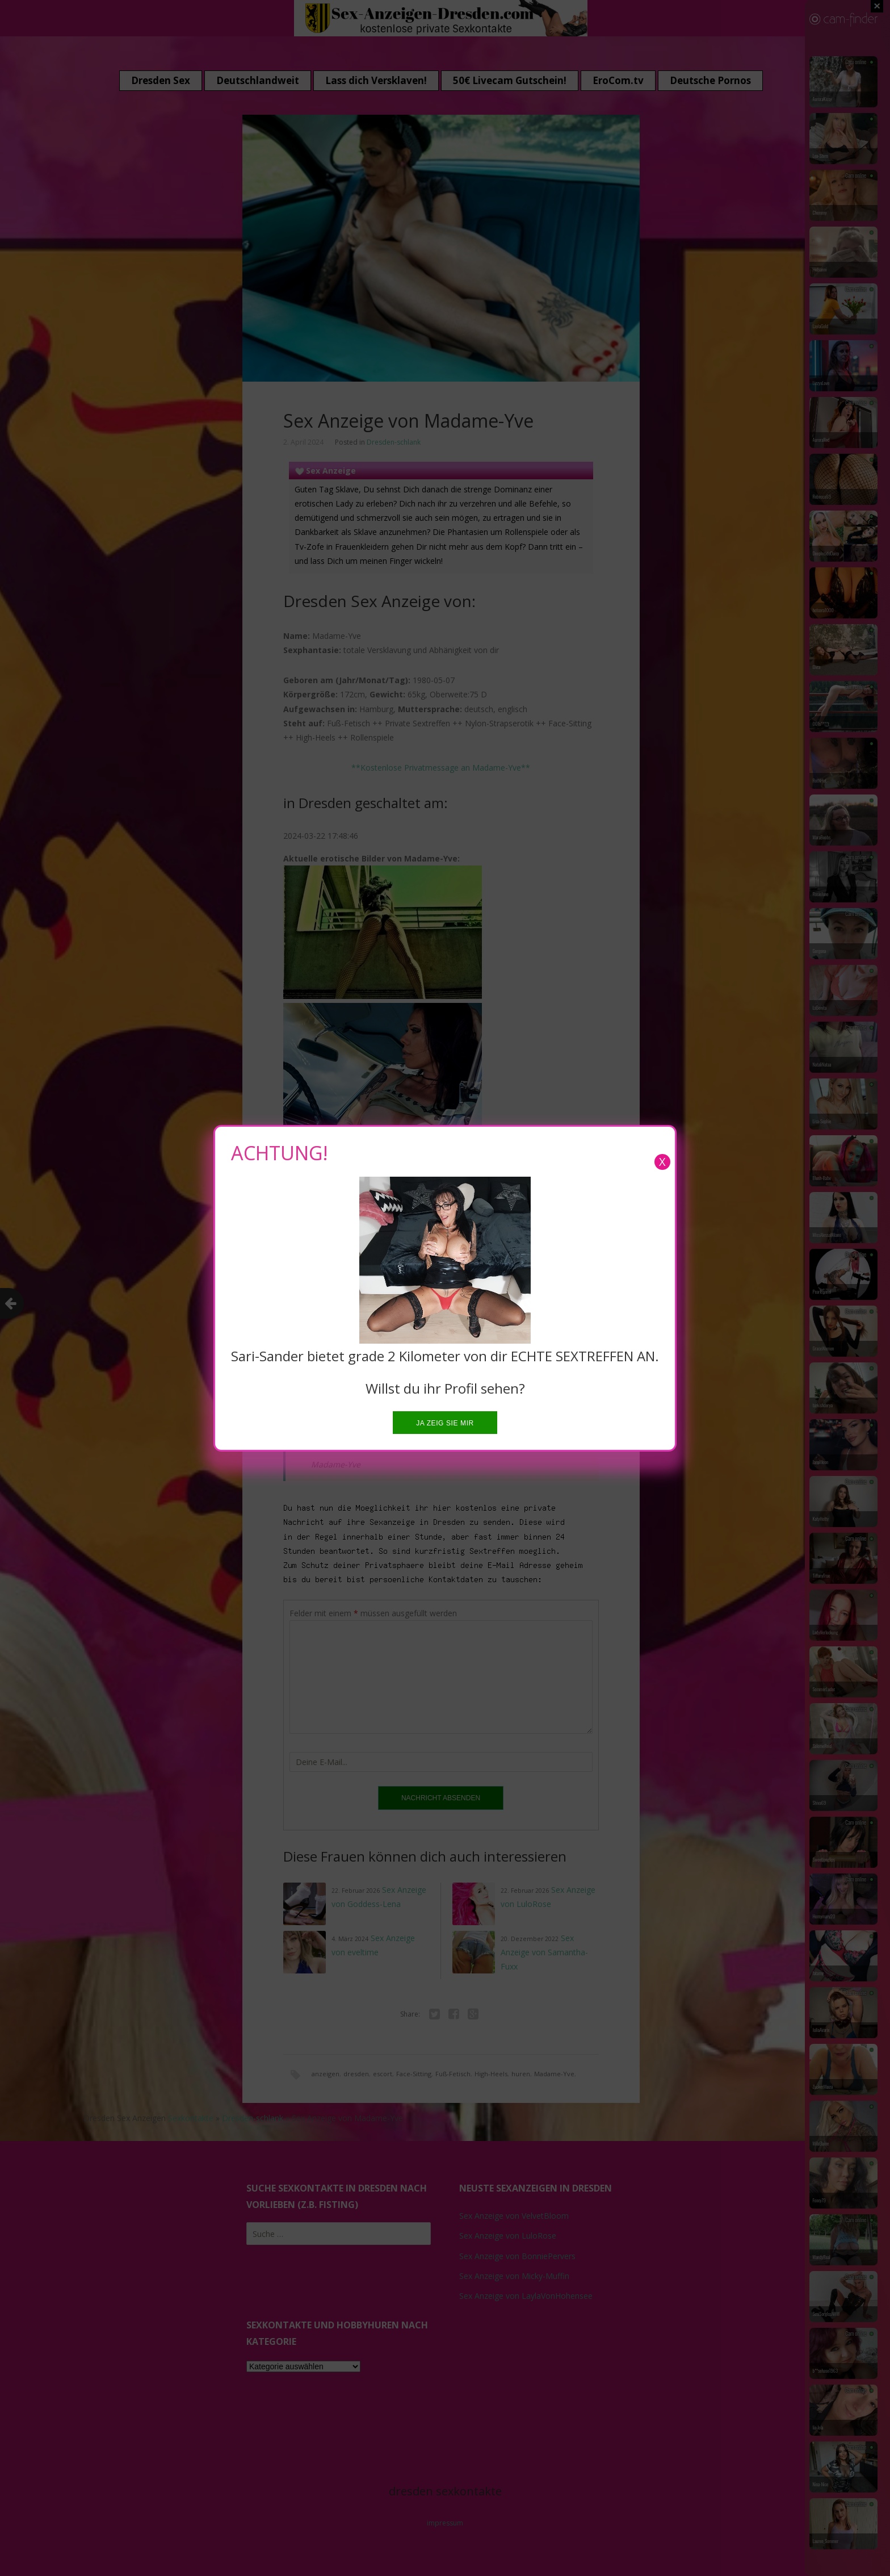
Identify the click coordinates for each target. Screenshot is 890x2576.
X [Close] (662, 1161)
